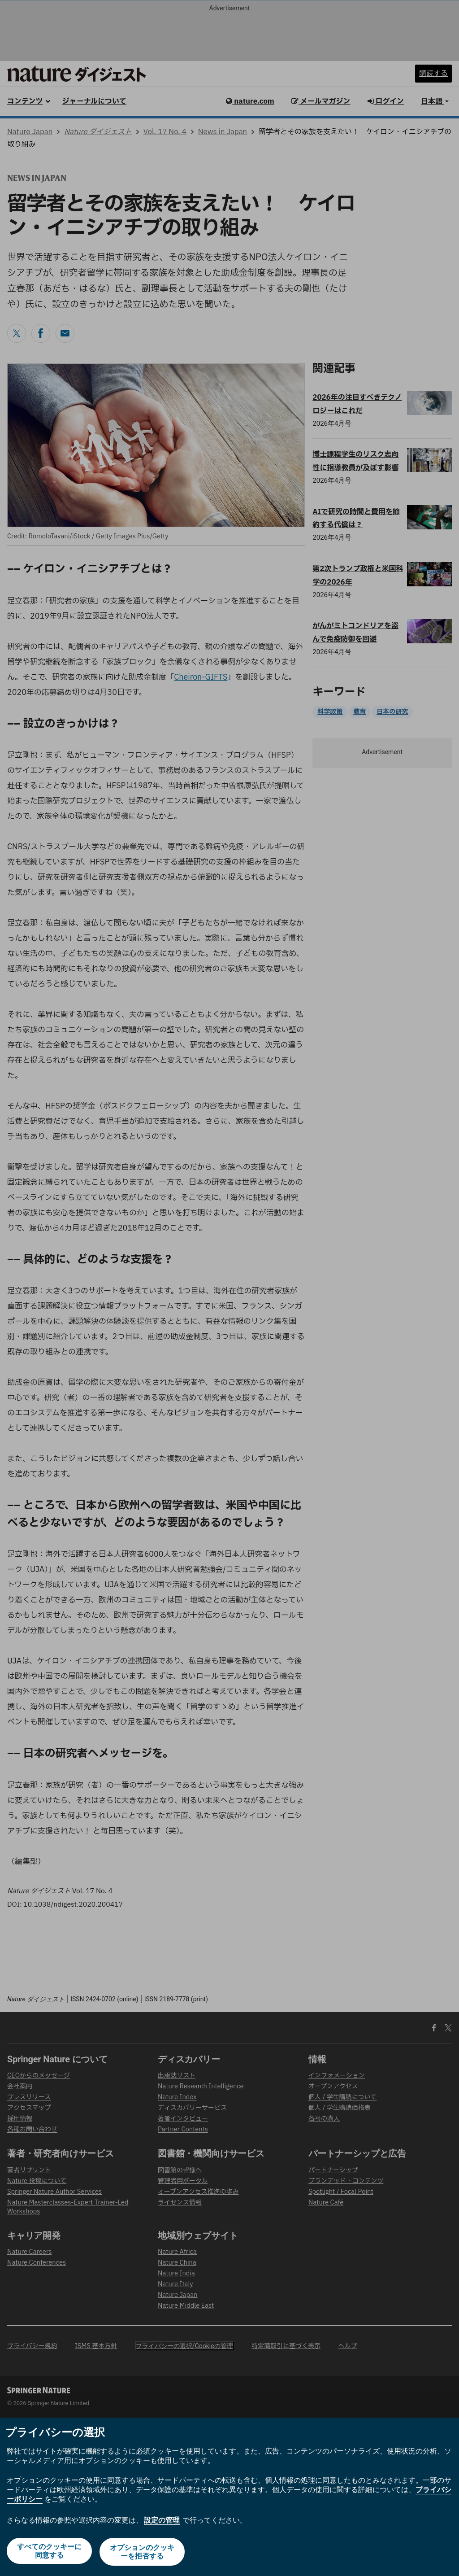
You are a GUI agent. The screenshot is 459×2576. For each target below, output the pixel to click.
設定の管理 (162, 2521)
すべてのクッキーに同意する (48, 2552)
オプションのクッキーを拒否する (143, 2552)
